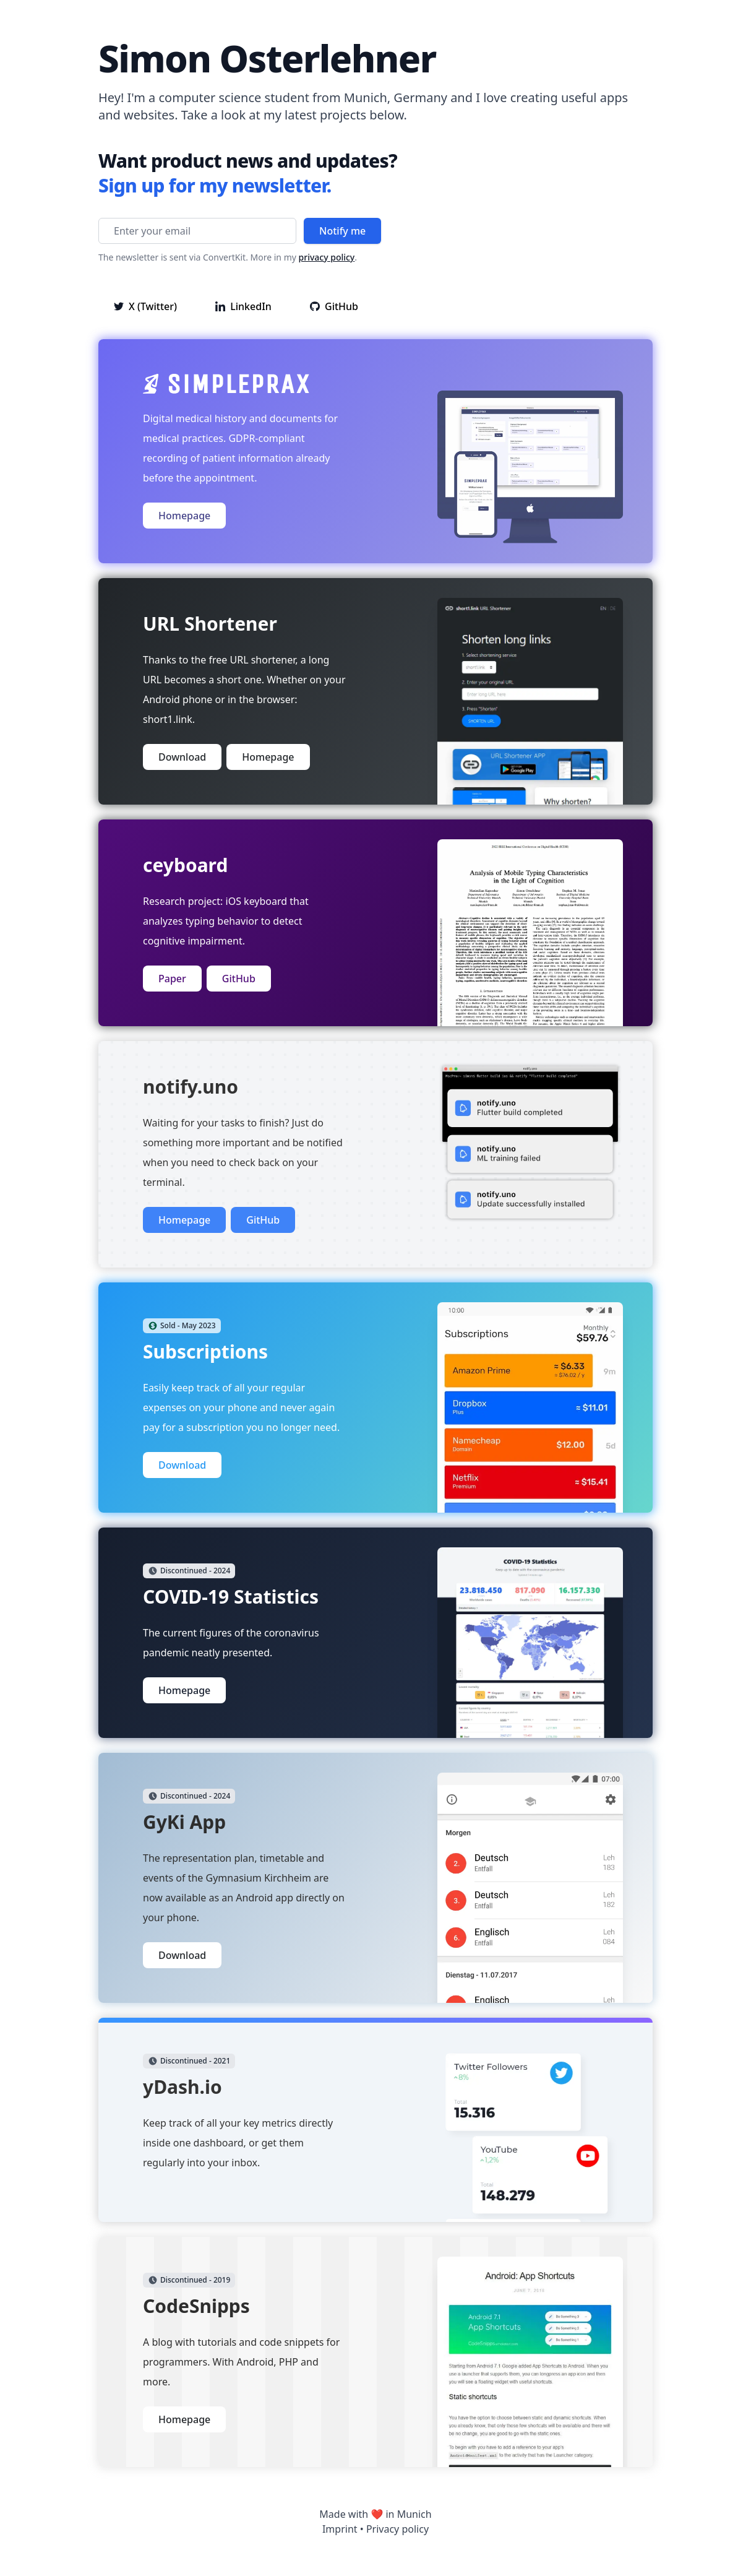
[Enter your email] (197, 231)
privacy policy (327, 257)
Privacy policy (397, 2529)
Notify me (342, 231)
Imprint (340, 2529)
